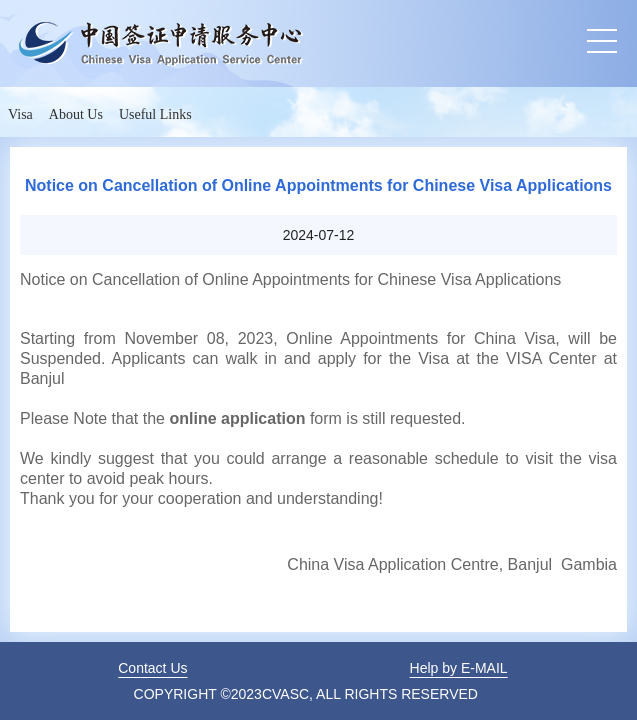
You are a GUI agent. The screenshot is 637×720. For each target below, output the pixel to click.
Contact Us (152, 668)
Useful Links (155, 114)
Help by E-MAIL (459, 668)
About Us (76, 114)
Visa (20, 114)
